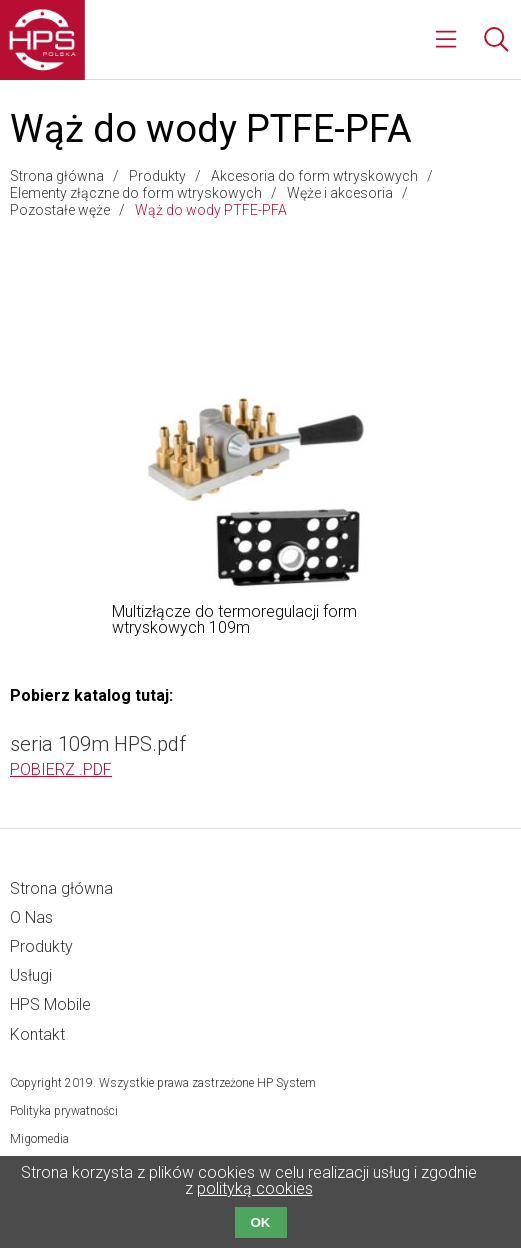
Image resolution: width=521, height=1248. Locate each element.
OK (261, 1222)
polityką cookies (255, 1188)
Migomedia (39, 1139)
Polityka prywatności (64, 1111)
